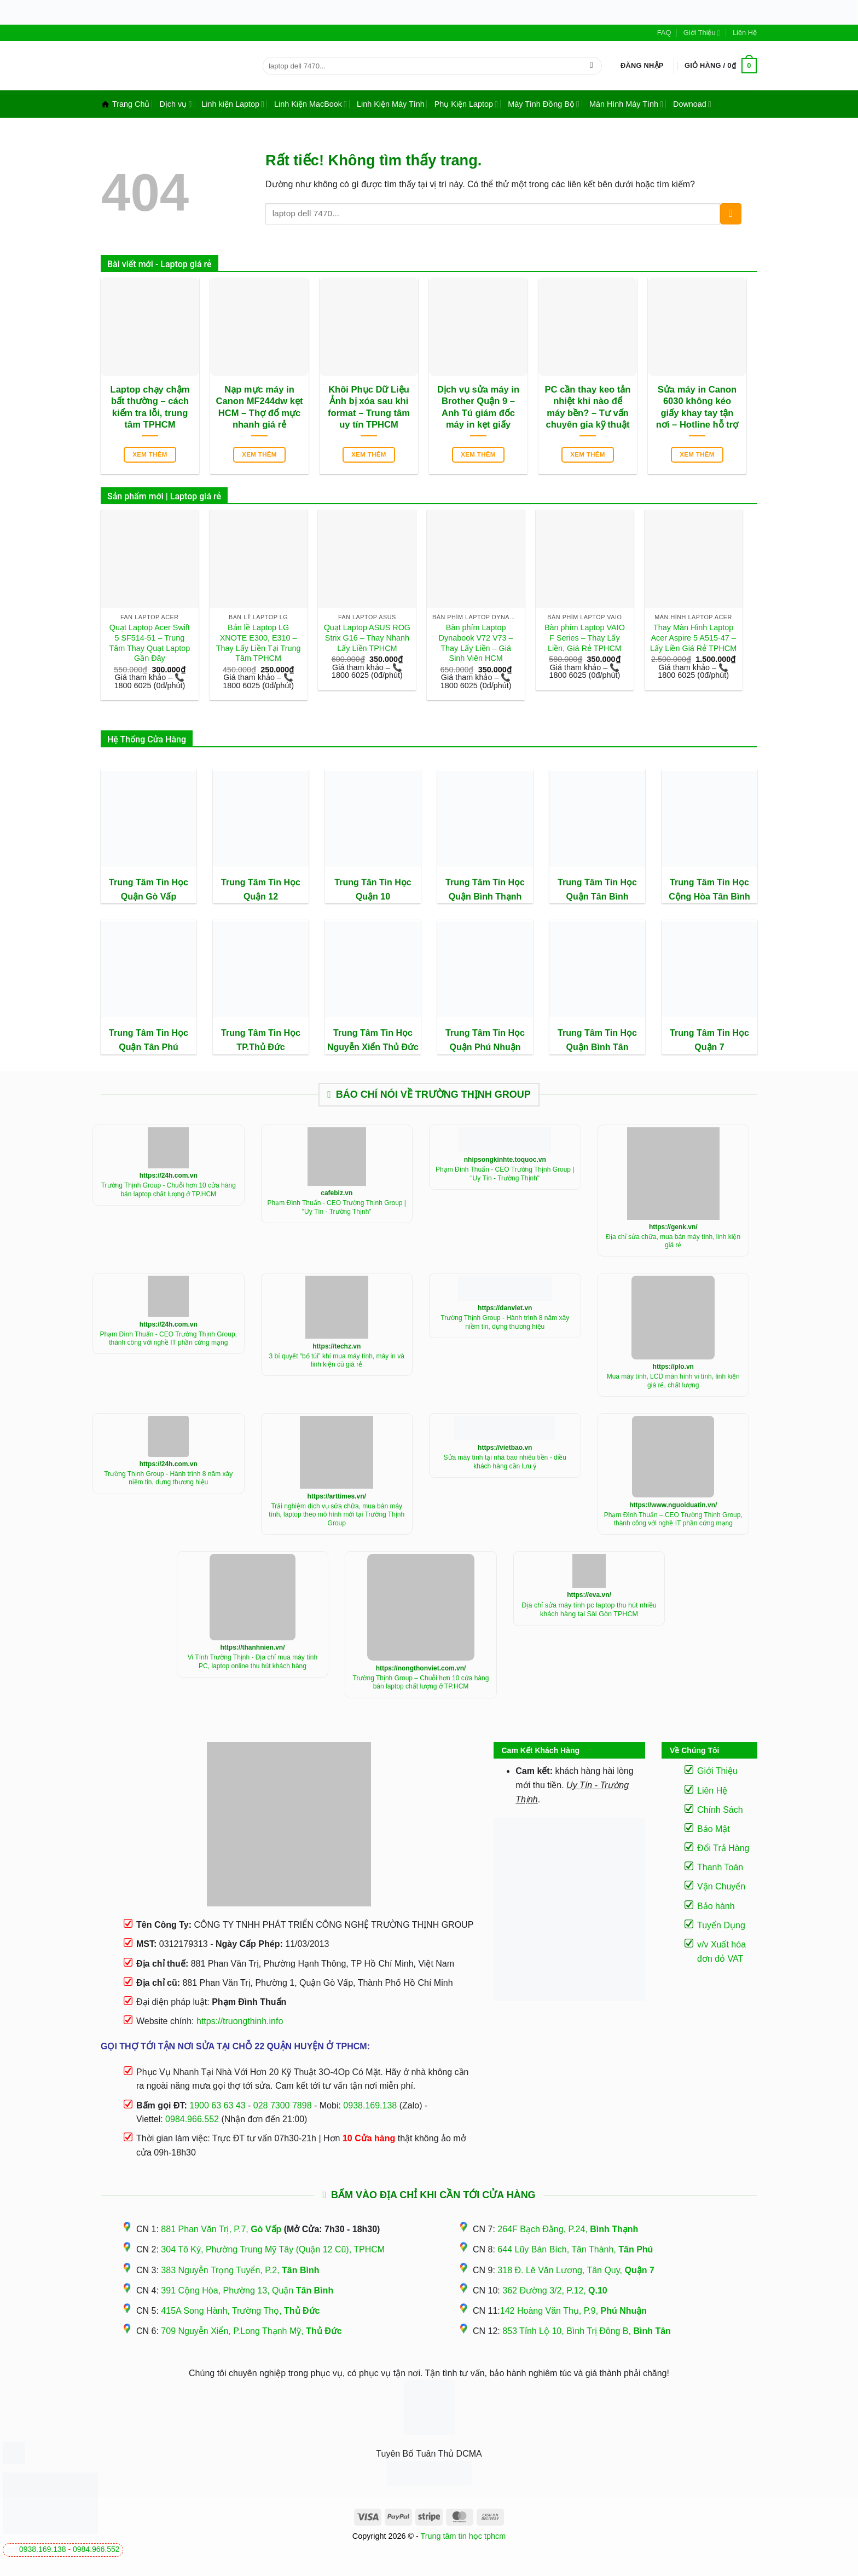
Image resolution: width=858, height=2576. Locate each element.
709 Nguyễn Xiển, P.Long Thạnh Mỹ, (251, 2331)
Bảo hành (716, 1906)
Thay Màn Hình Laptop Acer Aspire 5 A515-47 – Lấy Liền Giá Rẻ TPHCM (693, 637)
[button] (642, 66)
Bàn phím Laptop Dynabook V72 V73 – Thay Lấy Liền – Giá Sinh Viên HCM (476, 642)
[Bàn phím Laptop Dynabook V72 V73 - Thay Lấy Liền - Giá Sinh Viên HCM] (476, 559)
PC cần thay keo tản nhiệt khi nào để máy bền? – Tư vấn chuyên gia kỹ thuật (588, 407)
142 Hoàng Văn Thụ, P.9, (573, 2310)
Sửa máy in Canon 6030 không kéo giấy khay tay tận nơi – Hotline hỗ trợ (697, 407)
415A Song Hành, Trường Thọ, (240, 2310)
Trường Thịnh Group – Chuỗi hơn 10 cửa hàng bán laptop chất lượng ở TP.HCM (421, 1682)
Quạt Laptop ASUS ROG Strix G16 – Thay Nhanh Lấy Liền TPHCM (367, 637)
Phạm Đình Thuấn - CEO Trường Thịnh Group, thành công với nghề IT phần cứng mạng (168, 1338)
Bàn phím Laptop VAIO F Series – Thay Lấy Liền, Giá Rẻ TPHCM (584, 637)
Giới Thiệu (702, 33)
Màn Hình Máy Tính (626, 104)
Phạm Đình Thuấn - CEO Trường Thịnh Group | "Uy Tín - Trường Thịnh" (337, 1207)
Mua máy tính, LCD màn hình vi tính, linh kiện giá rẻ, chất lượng (673, 1381)
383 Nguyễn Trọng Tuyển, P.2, (240, 2270)
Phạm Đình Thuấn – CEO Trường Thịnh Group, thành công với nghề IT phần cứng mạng (673, 1519)
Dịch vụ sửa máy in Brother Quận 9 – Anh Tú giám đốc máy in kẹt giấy (478, 407)
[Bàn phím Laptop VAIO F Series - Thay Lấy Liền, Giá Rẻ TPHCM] (585, 559)
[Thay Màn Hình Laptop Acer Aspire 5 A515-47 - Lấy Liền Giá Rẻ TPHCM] (694, 559)
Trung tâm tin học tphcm (463, 2536)
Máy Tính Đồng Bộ (543, 104)
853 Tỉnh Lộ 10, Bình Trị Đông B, (586, 2331)
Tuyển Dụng (721, 1925)
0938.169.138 (42, 2549)
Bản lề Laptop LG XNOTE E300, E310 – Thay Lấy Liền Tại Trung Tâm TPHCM (258, 642)
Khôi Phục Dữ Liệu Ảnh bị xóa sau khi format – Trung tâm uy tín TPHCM (369, 407)
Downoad (692, 104)
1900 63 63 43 (217, 2105)
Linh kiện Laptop (232, 104)
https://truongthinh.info (239, 2021)
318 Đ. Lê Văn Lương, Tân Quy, (575, 2270)
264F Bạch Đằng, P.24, (567, 2229)
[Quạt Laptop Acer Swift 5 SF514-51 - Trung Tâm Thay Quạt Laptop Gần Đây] (150, 559)
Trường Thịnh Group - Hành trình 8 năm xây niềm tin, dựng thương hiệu (504, 1322)
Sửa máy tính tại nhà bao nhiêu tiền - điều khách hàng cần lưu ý (505, 1462)
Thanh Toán (720, 1867)
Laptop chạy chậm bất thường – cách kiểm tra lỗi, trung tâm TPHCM (150, 407)
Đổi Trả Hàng (723, 1848)
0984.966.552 (96, 2549)
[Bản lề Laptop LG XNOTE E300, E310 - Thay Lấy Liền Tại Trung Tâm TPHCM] (259, 559)
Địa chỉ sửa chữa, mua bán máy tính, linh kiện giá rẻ (673, 1241)
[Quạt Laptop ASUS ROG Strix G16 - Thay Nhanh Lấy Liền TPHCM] (367, 559)
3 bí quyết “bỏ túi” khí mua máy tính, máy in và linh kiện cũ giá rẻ (336, 1360)
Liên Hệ (745, 32)
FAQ (664, 32)
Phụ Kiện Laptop (466, 104)
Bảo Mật (713, 1829)
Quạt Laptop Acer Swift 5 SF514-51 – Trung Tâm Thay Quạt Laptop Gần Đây (149, 642)
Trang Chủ (125, 104)
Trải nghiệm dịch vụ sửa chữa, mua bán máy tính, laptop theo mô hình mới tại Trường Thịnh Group (336, 1514)
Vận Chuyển (721, 1886)
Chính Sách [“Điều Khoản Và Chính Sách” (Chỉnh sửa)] (720, 1809)
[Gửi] (591, 66)
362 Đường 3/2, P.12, (554, 2290)
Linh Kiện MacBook (310, 104)
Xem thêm (149, 454)
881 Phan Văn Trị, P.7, (221, 2229)
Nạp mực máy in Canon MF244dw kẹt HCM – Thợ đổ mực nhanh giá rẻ (259, 407)
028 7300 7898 (282, 2105)
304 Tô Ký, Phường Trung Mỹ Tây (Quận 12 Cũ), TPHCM (273, 2249)
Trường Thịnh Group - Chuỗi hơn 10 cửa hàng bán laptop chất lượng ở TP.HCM (168, 1190)
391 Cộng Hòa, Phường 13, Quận (247, 2290)
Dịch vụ (175, 104)
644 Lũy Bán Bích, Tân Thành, (575, 2249)
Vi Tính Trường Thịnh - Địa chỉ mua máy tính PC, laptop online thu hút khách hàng (252, 1661)
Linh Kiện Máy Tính (391, 104)
